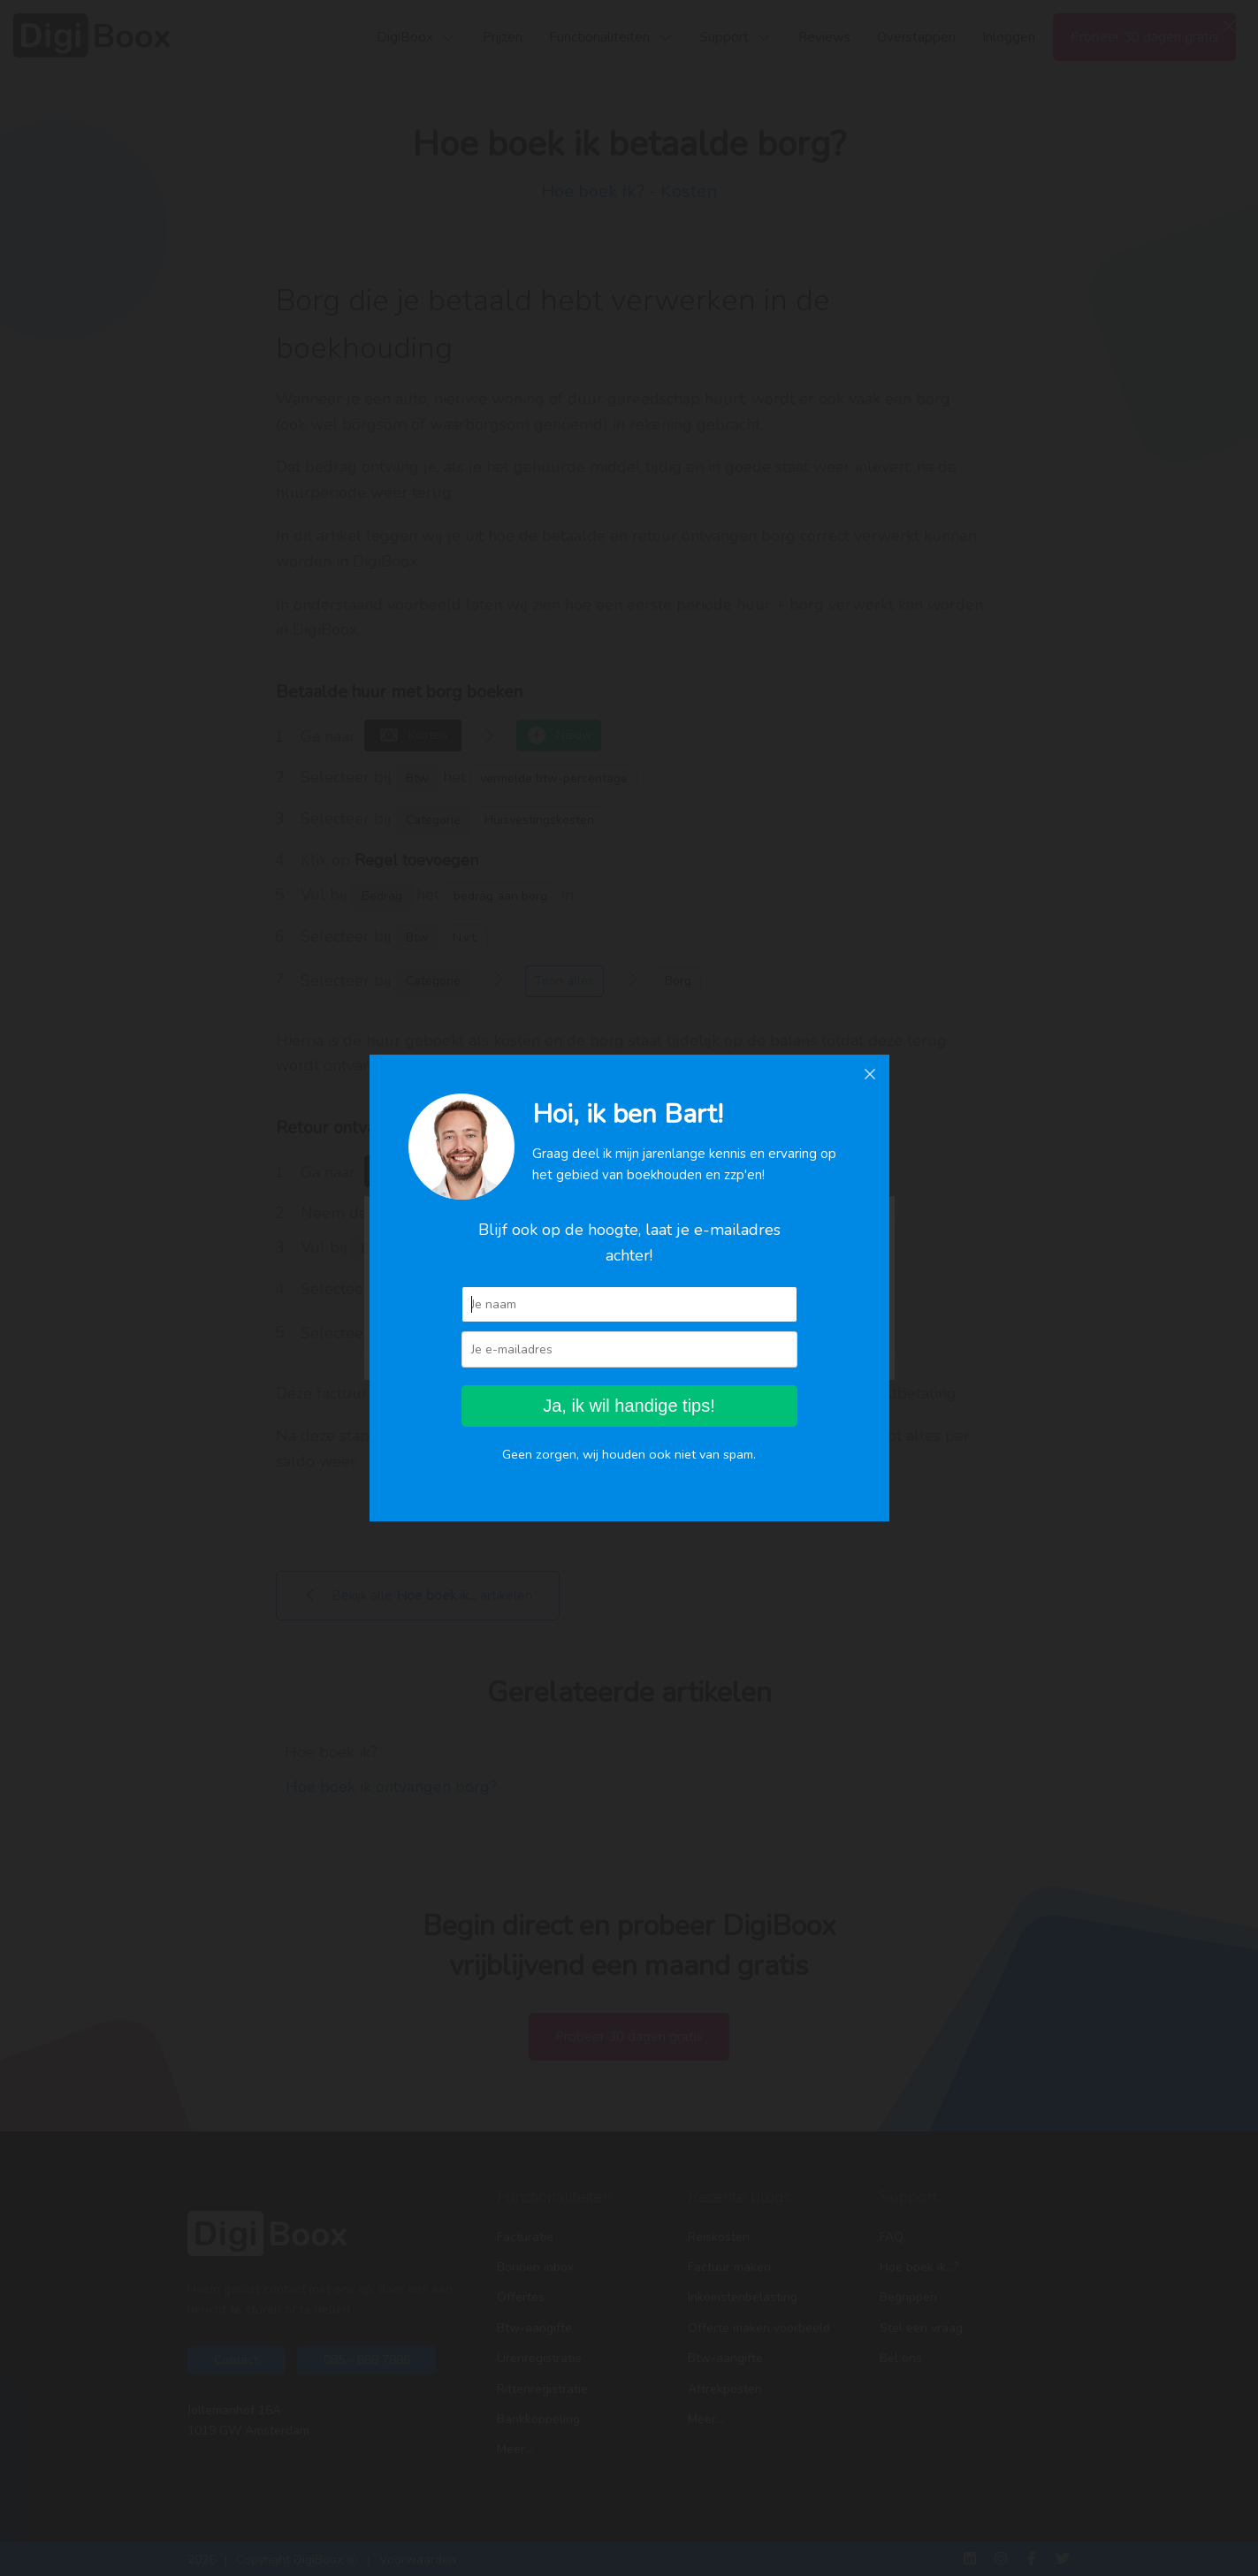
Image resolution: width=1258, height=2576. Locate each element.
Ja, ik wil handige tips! (629, 1405)
